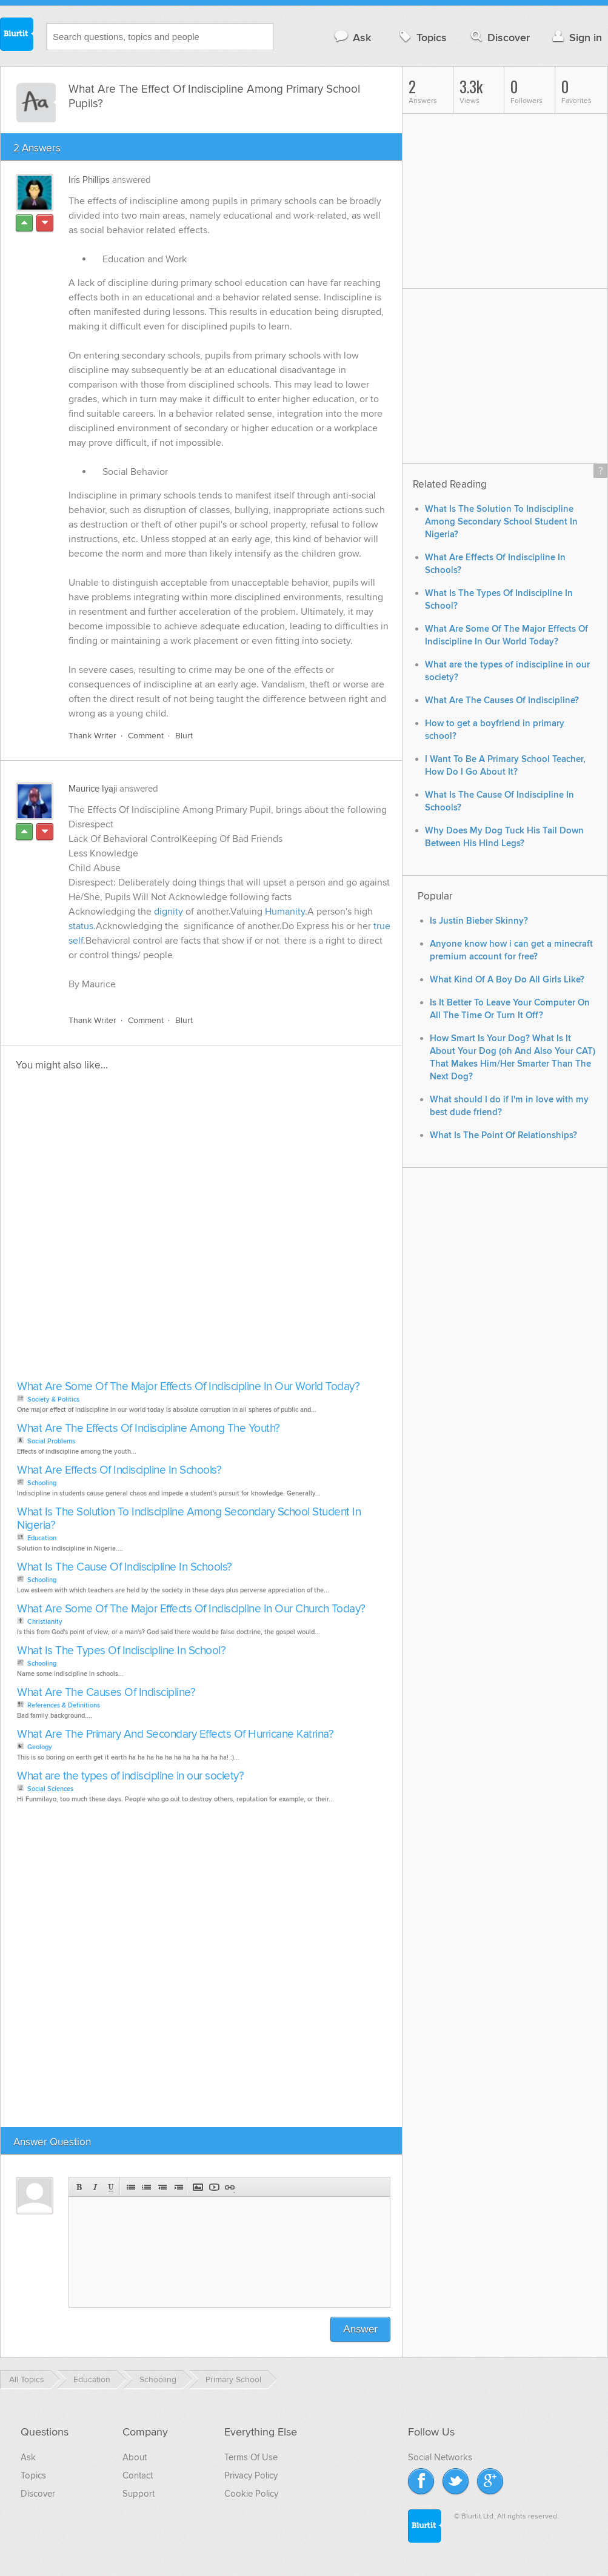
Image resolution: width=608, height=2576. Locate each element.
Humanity (285, 912)
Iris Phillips (89, 179)
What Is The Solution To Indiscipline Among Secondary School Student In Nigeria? (189, 1518)
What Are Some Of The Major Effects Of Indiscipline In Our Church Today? (191, 1609)
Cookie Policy (251, 2493)
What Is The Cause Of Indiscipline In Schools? (124, 1567)
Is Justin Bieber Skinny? (479, 921)
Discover (499, 37)
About (134, 2457)
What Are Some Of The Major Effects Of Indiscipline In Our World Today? (188, 1387)
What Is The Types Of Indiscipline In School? (121, 1651)
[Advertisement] (146, 1229)
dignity (168, 912)
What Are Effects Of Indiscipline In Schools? (119, 1470)
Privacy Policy (251, 2475)
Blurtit (17, 36)
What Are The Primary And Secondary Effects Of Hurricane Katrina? (175, 1734)
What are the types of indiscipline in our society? (130, 1776)
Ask (352, 37)
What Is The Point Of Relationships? (503, 1135)
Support (138, 2493)
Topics (421, 37)
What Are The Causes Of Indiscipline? (106, 1693)
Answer (360, 2329)
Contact (137, 2475)
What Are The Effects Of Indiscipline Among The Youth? (148, 1428)
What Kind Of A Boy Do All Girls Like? (507, 979)
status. (82, 926)
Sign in (575, 37)
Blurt (184, 735)
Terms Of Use (251, 2457)
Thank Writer (92, 735)
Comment (146, 735)
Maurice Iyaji (92, 788)
